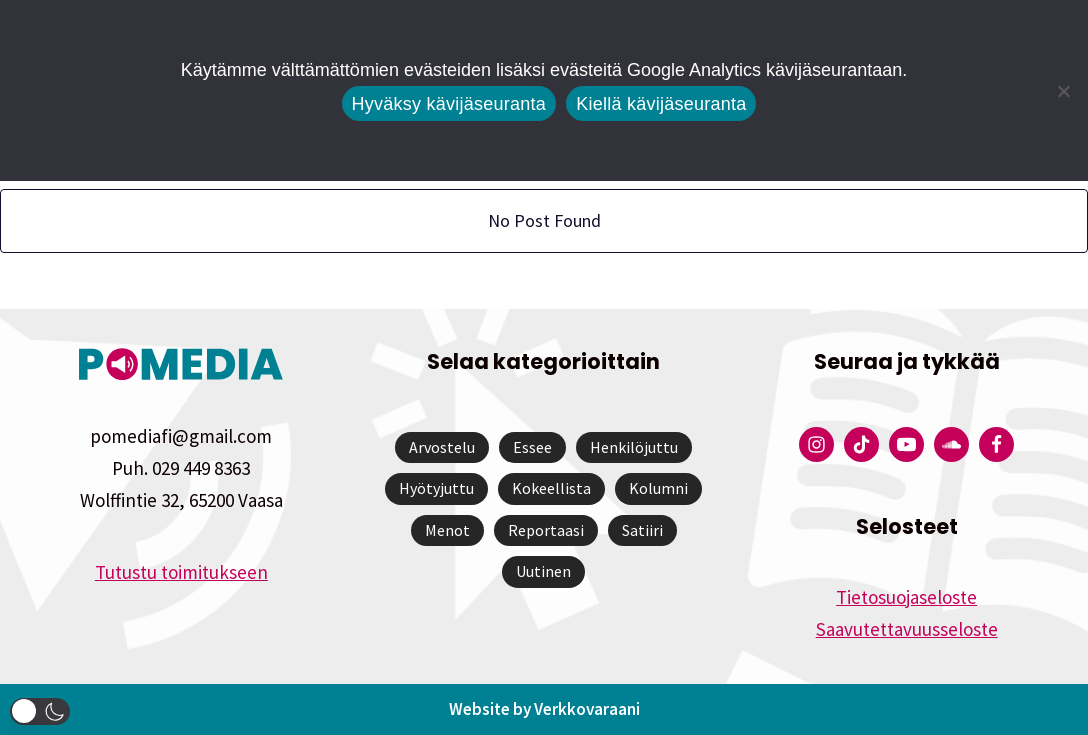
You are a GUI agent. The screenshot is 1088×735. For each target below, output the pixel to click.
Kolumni (658, 488)
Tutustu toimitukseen (181, 572)
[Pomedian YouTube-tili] (906, 444)
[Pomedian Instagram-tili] (816, 444)
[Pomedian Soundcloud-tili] (951, 444)
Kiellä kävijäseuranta (661, 104)
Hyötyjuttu (436, 488)
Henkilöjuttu (634, 447)
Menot (447, 530)
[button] (40, 711)
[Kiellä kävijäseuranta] (1063, 91)
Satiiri (642, 530)
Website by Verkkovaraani (544, 709)
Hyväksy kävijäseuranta (449, 104)
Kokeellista (551, 488)
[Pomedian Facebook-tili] (996, 444)
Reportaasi (546, 530)
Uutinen (543, 571)
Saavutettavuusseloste (907, 629)
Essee (532, 447)
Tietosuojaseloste (906, 597)
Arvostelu (442, 447)
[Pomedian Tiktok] (861, 444)
